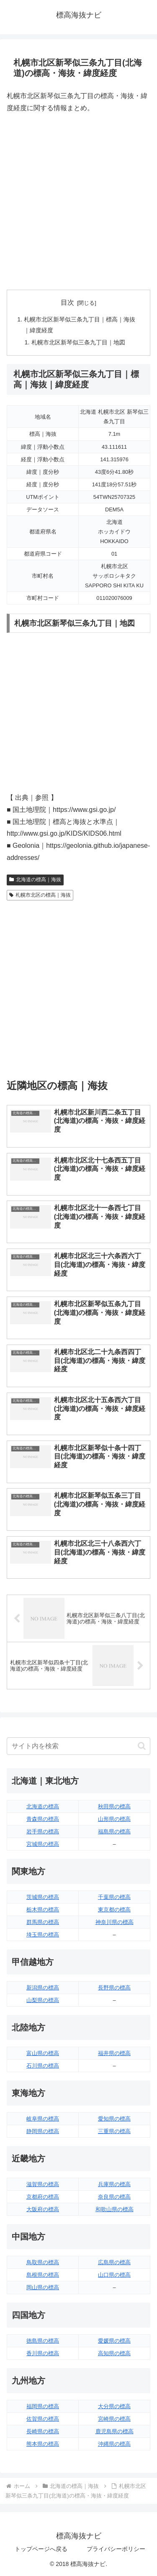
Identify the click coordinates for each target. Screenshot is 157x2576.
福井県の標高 (114, 2053)
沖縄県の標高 (114, 2444)
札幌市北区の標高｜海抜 (40, 895)
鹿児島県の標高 (114, 2431)
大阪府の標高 (42, 2209)
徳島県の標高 (42, 2341)
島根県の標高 (42, 2275)
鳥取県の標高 (42, 2262)
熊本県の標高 (42, 2444)
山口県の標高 (114, 2275)
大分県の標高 (114, 2406)
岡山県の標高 (42, 2287)
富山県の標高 (42, 2053)
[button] (141, 1746)
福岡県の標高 (42, 2406)
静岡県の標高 (42, 2131)
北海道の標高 (42, 1806)
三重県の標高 (114, 2131)
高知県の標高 (114, 2353)
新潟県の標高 (42, 1987)
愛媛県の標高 (114, 2341)
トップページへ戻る (41, 2549)
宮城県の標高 (42, 1844)
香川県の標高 (42, 2353)
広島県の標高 (114, 2262)
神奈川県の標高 (114, 1922)
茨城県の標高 (42, 1897)
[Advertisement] (78, 202)
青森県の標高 (42, 1819)
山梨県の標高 (42, 2000)
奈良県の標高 (114, 2197)
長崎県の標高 (42, 2431)
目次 (67, 302)
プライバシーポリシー (116, 2549)
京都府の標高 (42, 2197)
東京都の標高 (114, 1909)
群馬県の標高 (42, 1922)
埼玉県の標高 (42, 1934)
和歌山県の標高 (114, 2209)
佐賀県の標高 (42, 2419)
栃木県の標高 (42, 1909)
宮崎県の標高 (114, 2419)
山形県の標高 (114, 1819)
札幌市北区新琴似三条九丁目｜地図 (78, 342)
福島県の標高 (114, 1831)
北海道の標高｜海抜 (35, 879)
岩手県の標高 (42, 1831)
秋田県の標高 (114, 1806)
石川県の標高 (42, 2066)
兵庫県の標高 (114, 2184)
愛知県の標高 (114, 2119)
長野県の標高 (114, 1987)
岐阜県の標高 (42, 2119)
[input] (78, 1746)
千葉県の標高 (114, 1897)
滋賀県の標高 (42, 2184)
